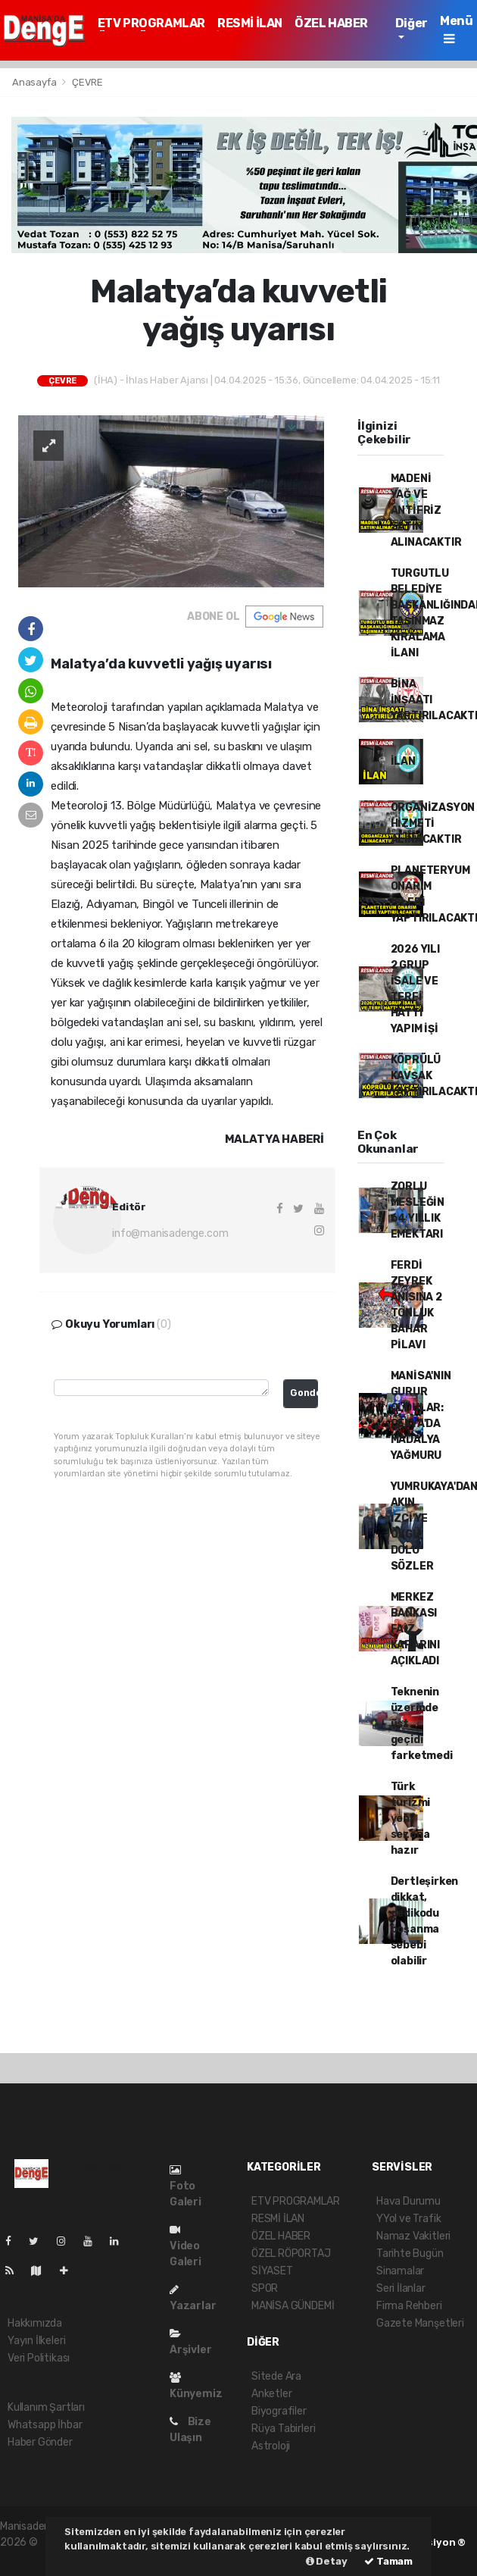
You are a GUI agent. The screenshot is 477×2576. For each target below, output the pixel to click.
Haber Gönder (40, 2442)
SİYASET (272, 2271)
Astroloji (270, 2446)
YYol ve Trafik (408, 2218)
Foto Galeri (185, 2186)
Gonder (304, 1392)
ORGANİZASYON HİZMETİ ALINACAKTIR (433, 823)
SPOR (264, 2288)
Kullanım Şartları (46, 2407)
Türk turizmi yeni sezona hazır (411, 1818)
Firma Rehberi (409, 2305)
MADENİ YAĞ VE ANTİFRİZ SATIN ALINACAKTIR (426, 510)
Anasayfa (35, 82)
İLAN (403, 761)
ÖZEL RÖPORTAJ (291, 2253)
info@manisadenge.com (170, 1233)
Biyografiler (279, 2411)
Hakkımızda (35, 2323)
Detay (327, 2561)
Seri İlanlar (401, 2288)
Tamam (388, 2561)
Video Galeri (185, 2246)
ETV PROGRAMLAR (151, 23)
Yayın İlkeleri (36, 2340)
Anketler (271, 2393)
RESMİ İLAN (249, 23)
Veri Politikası (39, 2358)
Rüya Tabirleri (283, 2428)
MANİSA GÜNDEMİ (292, 2305)
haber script (29, 2558)
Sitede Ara (276, 2376)
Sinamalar (400, 2271)
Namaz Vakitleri (413, 2236)
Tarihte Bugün (410, 2253)
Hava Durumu (408, 2201)
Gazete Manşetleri (420, 2323)
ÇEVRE (87, 82)
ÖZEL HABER (331, 23)
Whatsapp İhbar (45, 2424)
